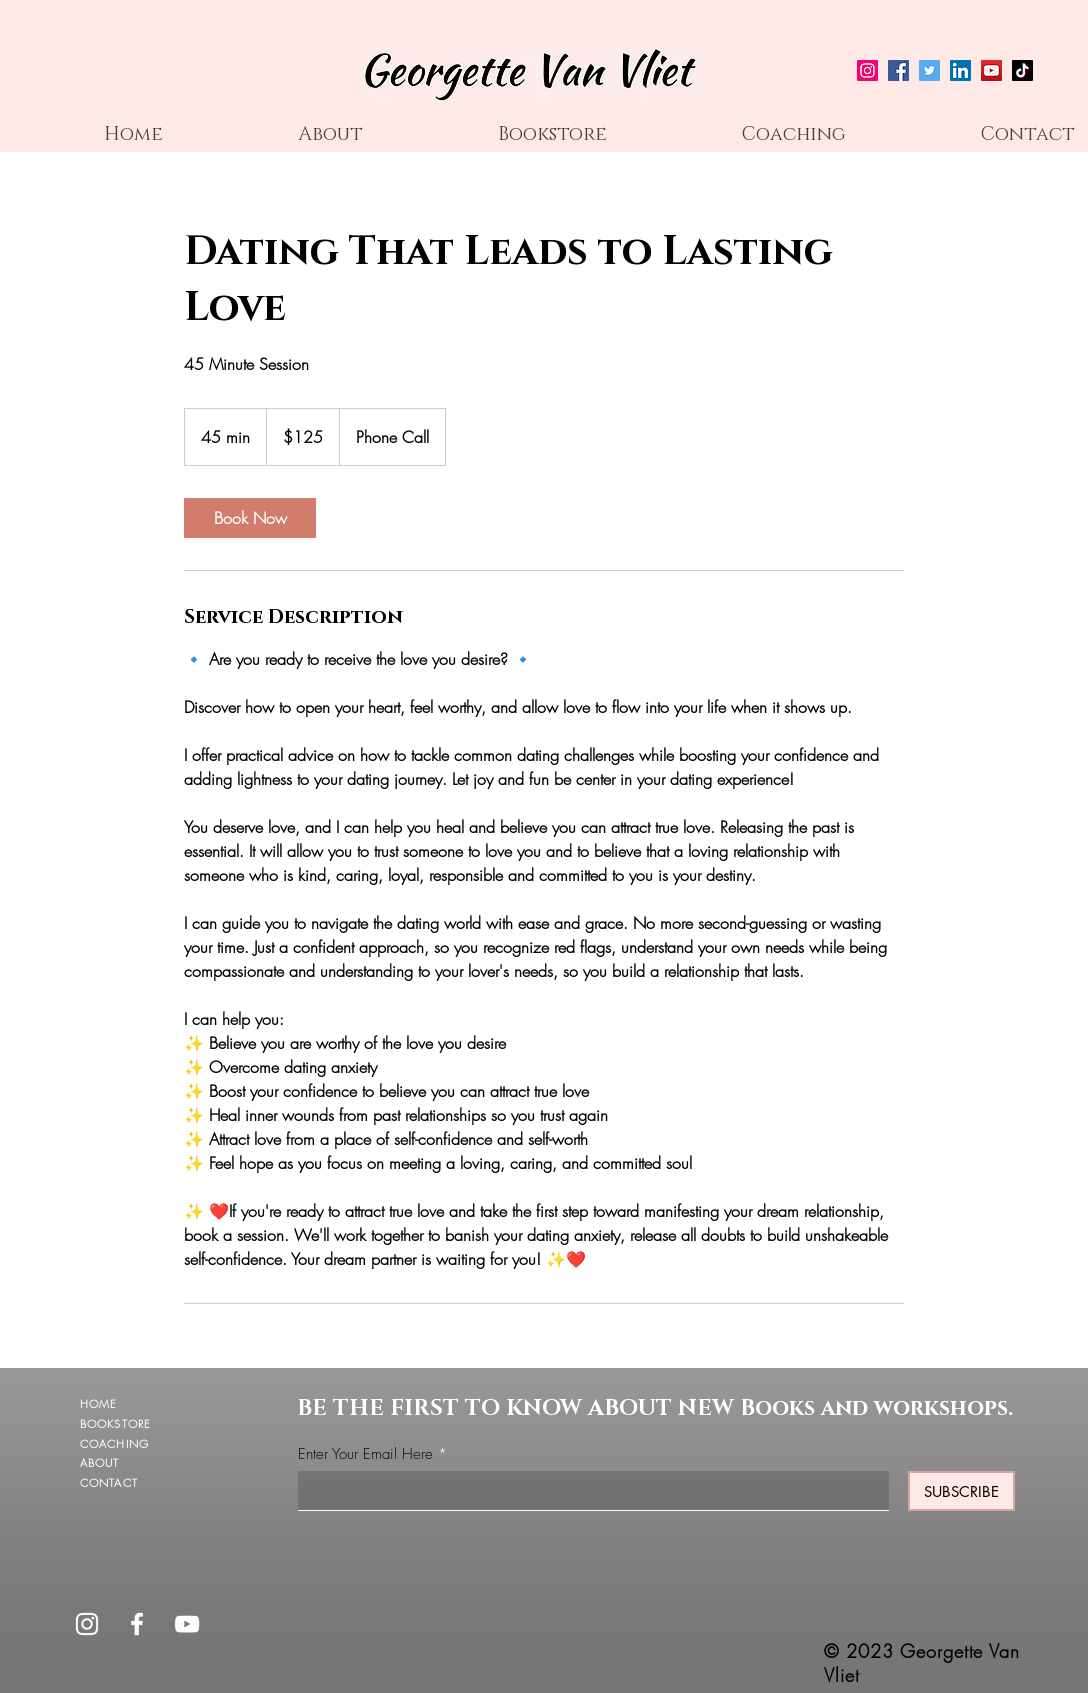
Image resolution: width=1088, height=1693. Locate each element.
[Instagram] (867, 70)
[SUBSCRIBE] (961, 1491)
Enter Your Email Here (365, 1454)
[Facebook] (898, 70)
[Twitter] (929, 70)
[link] (250, 518)
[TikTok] (1022, 70)
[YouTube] (991, 70)
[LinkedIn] (960, 70)
